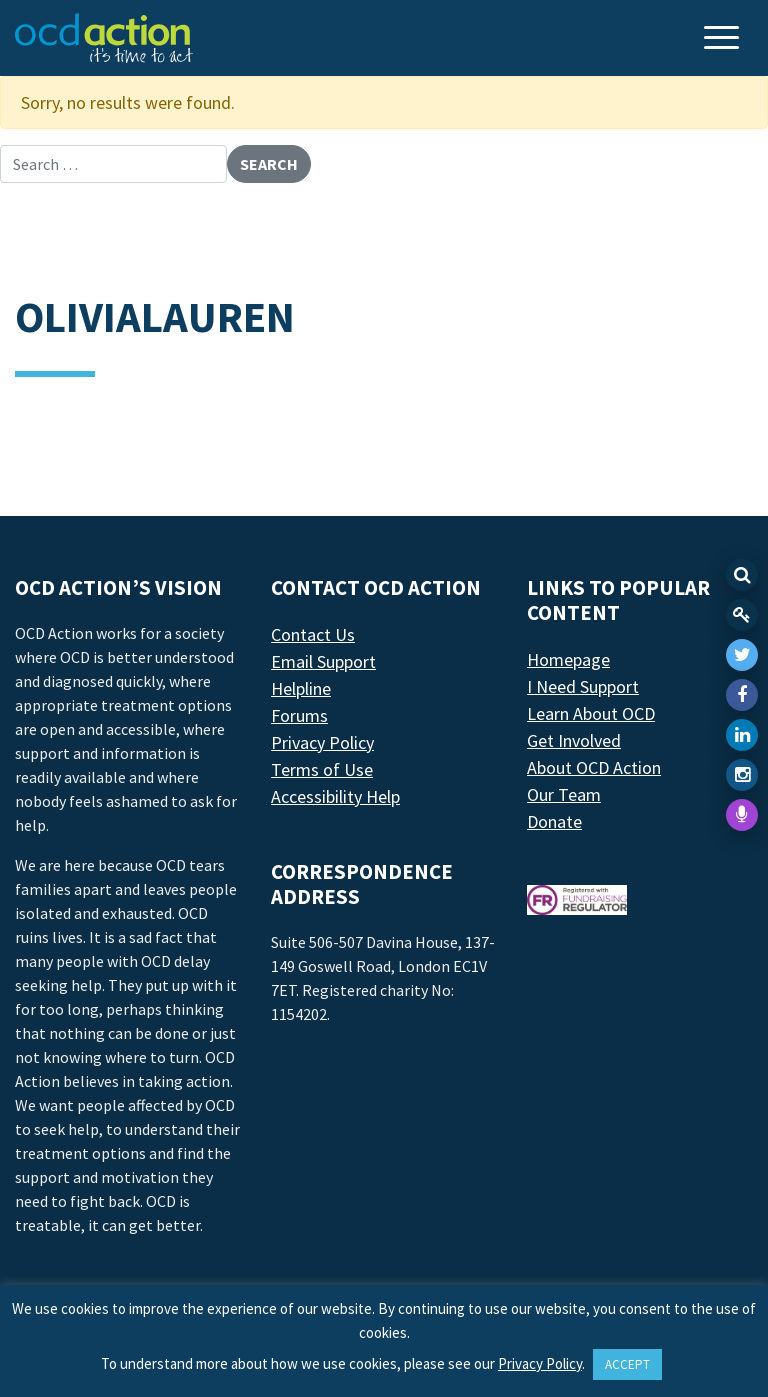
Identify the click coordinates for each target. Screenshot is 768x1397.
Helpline (301, 688)
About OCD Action (594, 767)
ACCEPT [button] (627, 1364)
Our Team (564, 794)
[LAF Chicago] (104, 38)
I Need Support (583, 686)
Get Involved (574, 740)
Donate (554, 821)
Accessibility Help (335, 796)
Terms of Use (322, 769)
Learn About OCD (591, 713)
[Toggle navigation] (724, 39)
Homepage (568, 659)
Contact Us (313, 634)
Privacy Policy (322, 742)
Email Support (323, 661)
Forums (299, 715)
